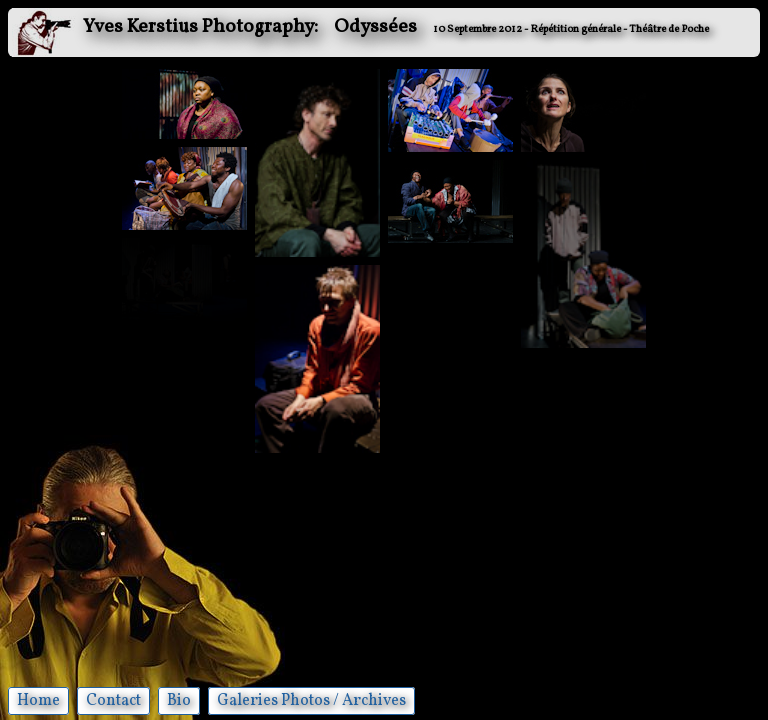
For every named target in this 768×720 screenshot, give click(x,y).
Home (38, 701)
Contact (113, 701)
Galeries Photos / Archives (311, 701)
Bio (179, 701)
